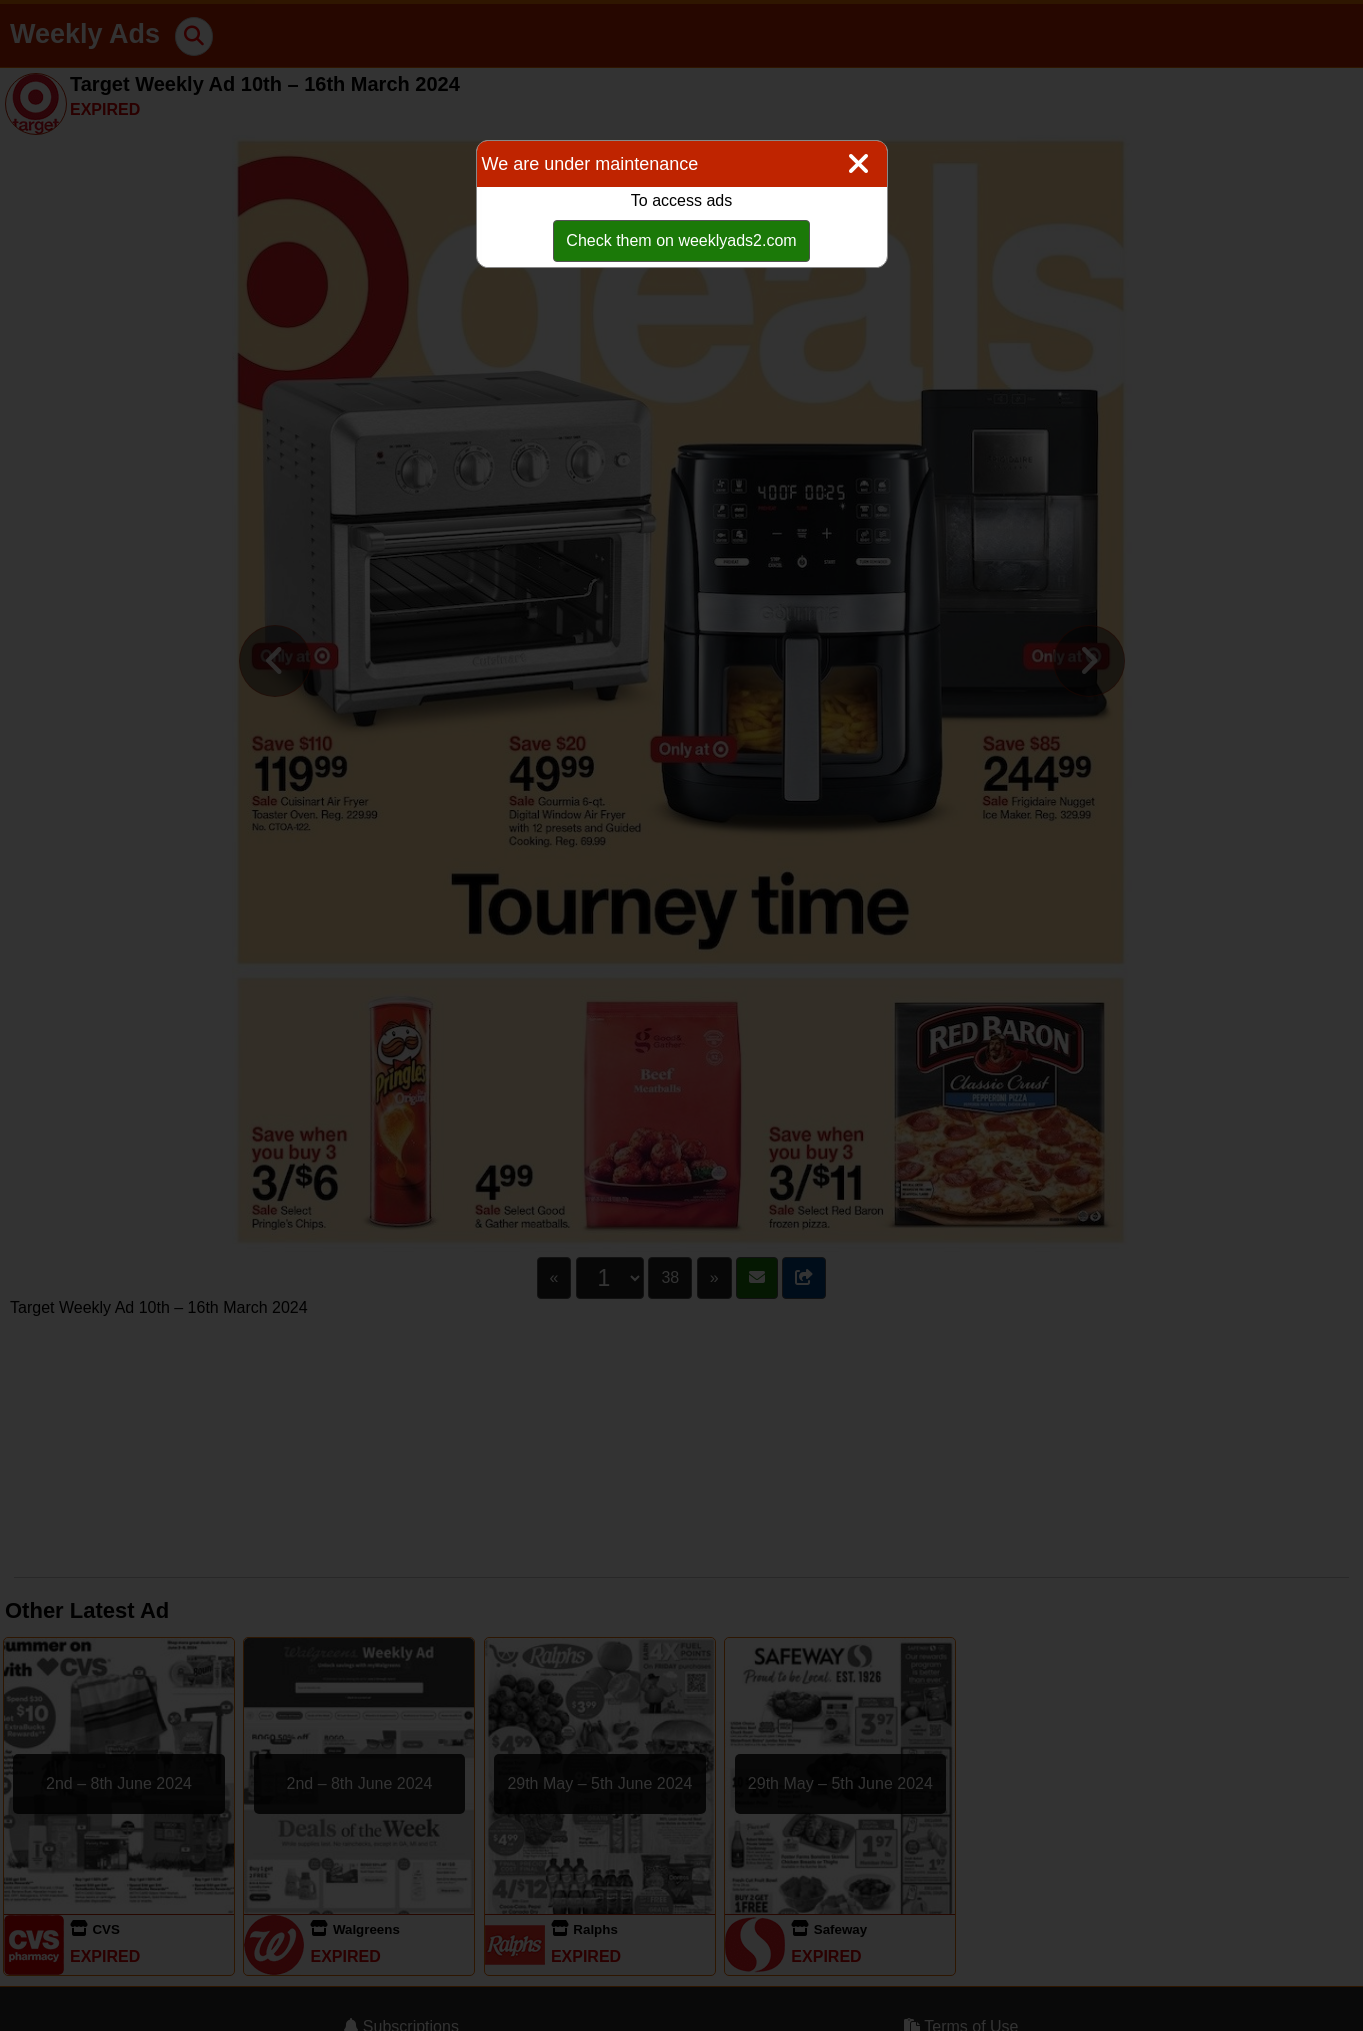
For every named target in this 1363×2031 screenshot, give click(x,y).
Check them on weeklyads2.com (681, 240)
